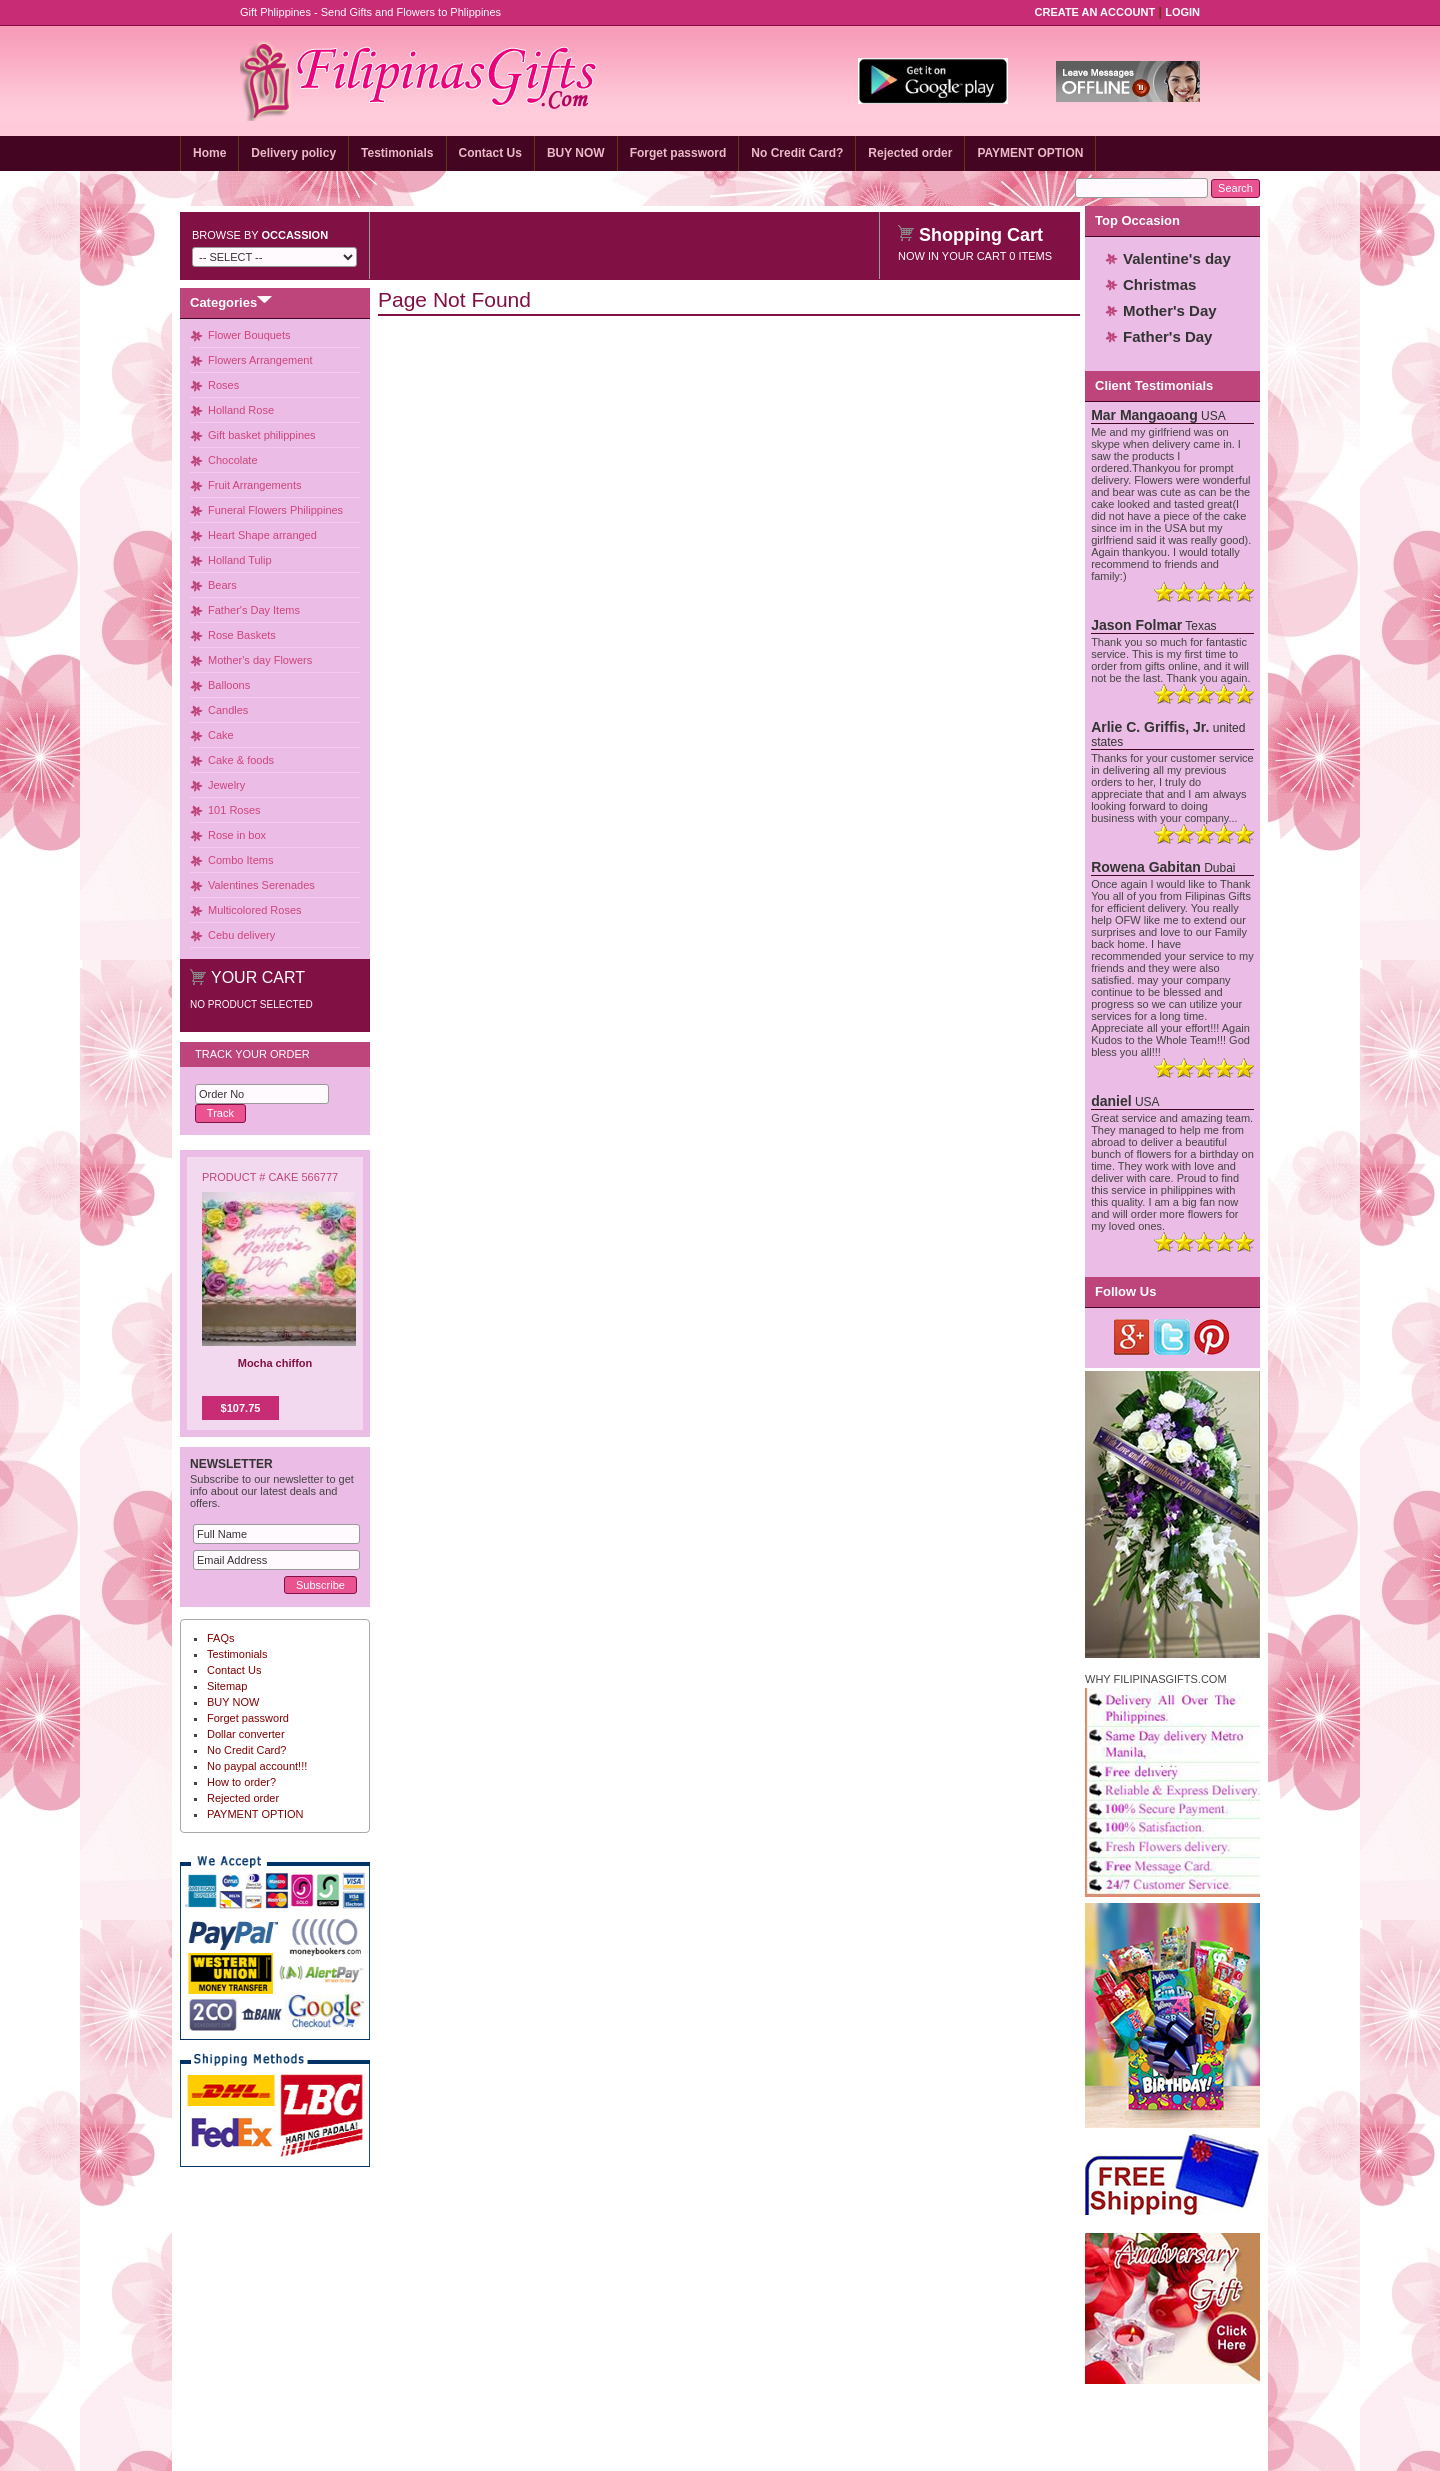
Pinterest (1212, 1337)
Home (209, 153)
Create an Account (1095, 12)
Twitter (1172, 1337)
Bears (222, 585)
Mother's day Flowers (260, 660)
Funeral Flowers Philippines (275, 510)
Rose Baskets (242, 635)
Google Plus (1132, 1337)
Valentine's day (1177, 258)
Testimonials (397, 153)
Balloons (229, 685)
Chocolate (233, 460)
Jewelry (226, 785)
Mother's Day (1170, 310)
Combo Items (240, 860)
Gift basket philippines (262, 435)
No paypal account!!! (257, 1766)
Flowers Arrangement (260, 360)
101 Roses (234, 810)
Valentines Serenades (261, 885)
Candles (228, 710)
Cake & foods (241, 760)
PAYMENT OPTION (1030, 153)
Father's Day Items (254, 610)
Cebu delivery (241, 935)
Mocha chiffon (275, 1363)
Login (1182, 12)
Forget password (678, 153)
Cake (221, 735)
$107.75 (241, 1408)
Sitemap (227, 1686)
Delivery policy (293, 153)
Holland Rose (241, 410)
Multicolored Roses (255, 910)
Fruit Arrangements (255, 485)
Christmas (1159, 284)
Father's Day (1167, 336)
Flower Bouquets (249, 335)
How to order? (241, 1782)
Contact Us (490, 153)
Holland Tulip (240, 560)
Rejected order (910, 153)
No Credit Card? (797, 153)
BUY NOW (576, 153)
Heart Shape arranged (262, 535)
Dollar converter (246, 1734)
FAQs (221, 1638)
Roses (223, 385)
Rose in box (237, 835)
